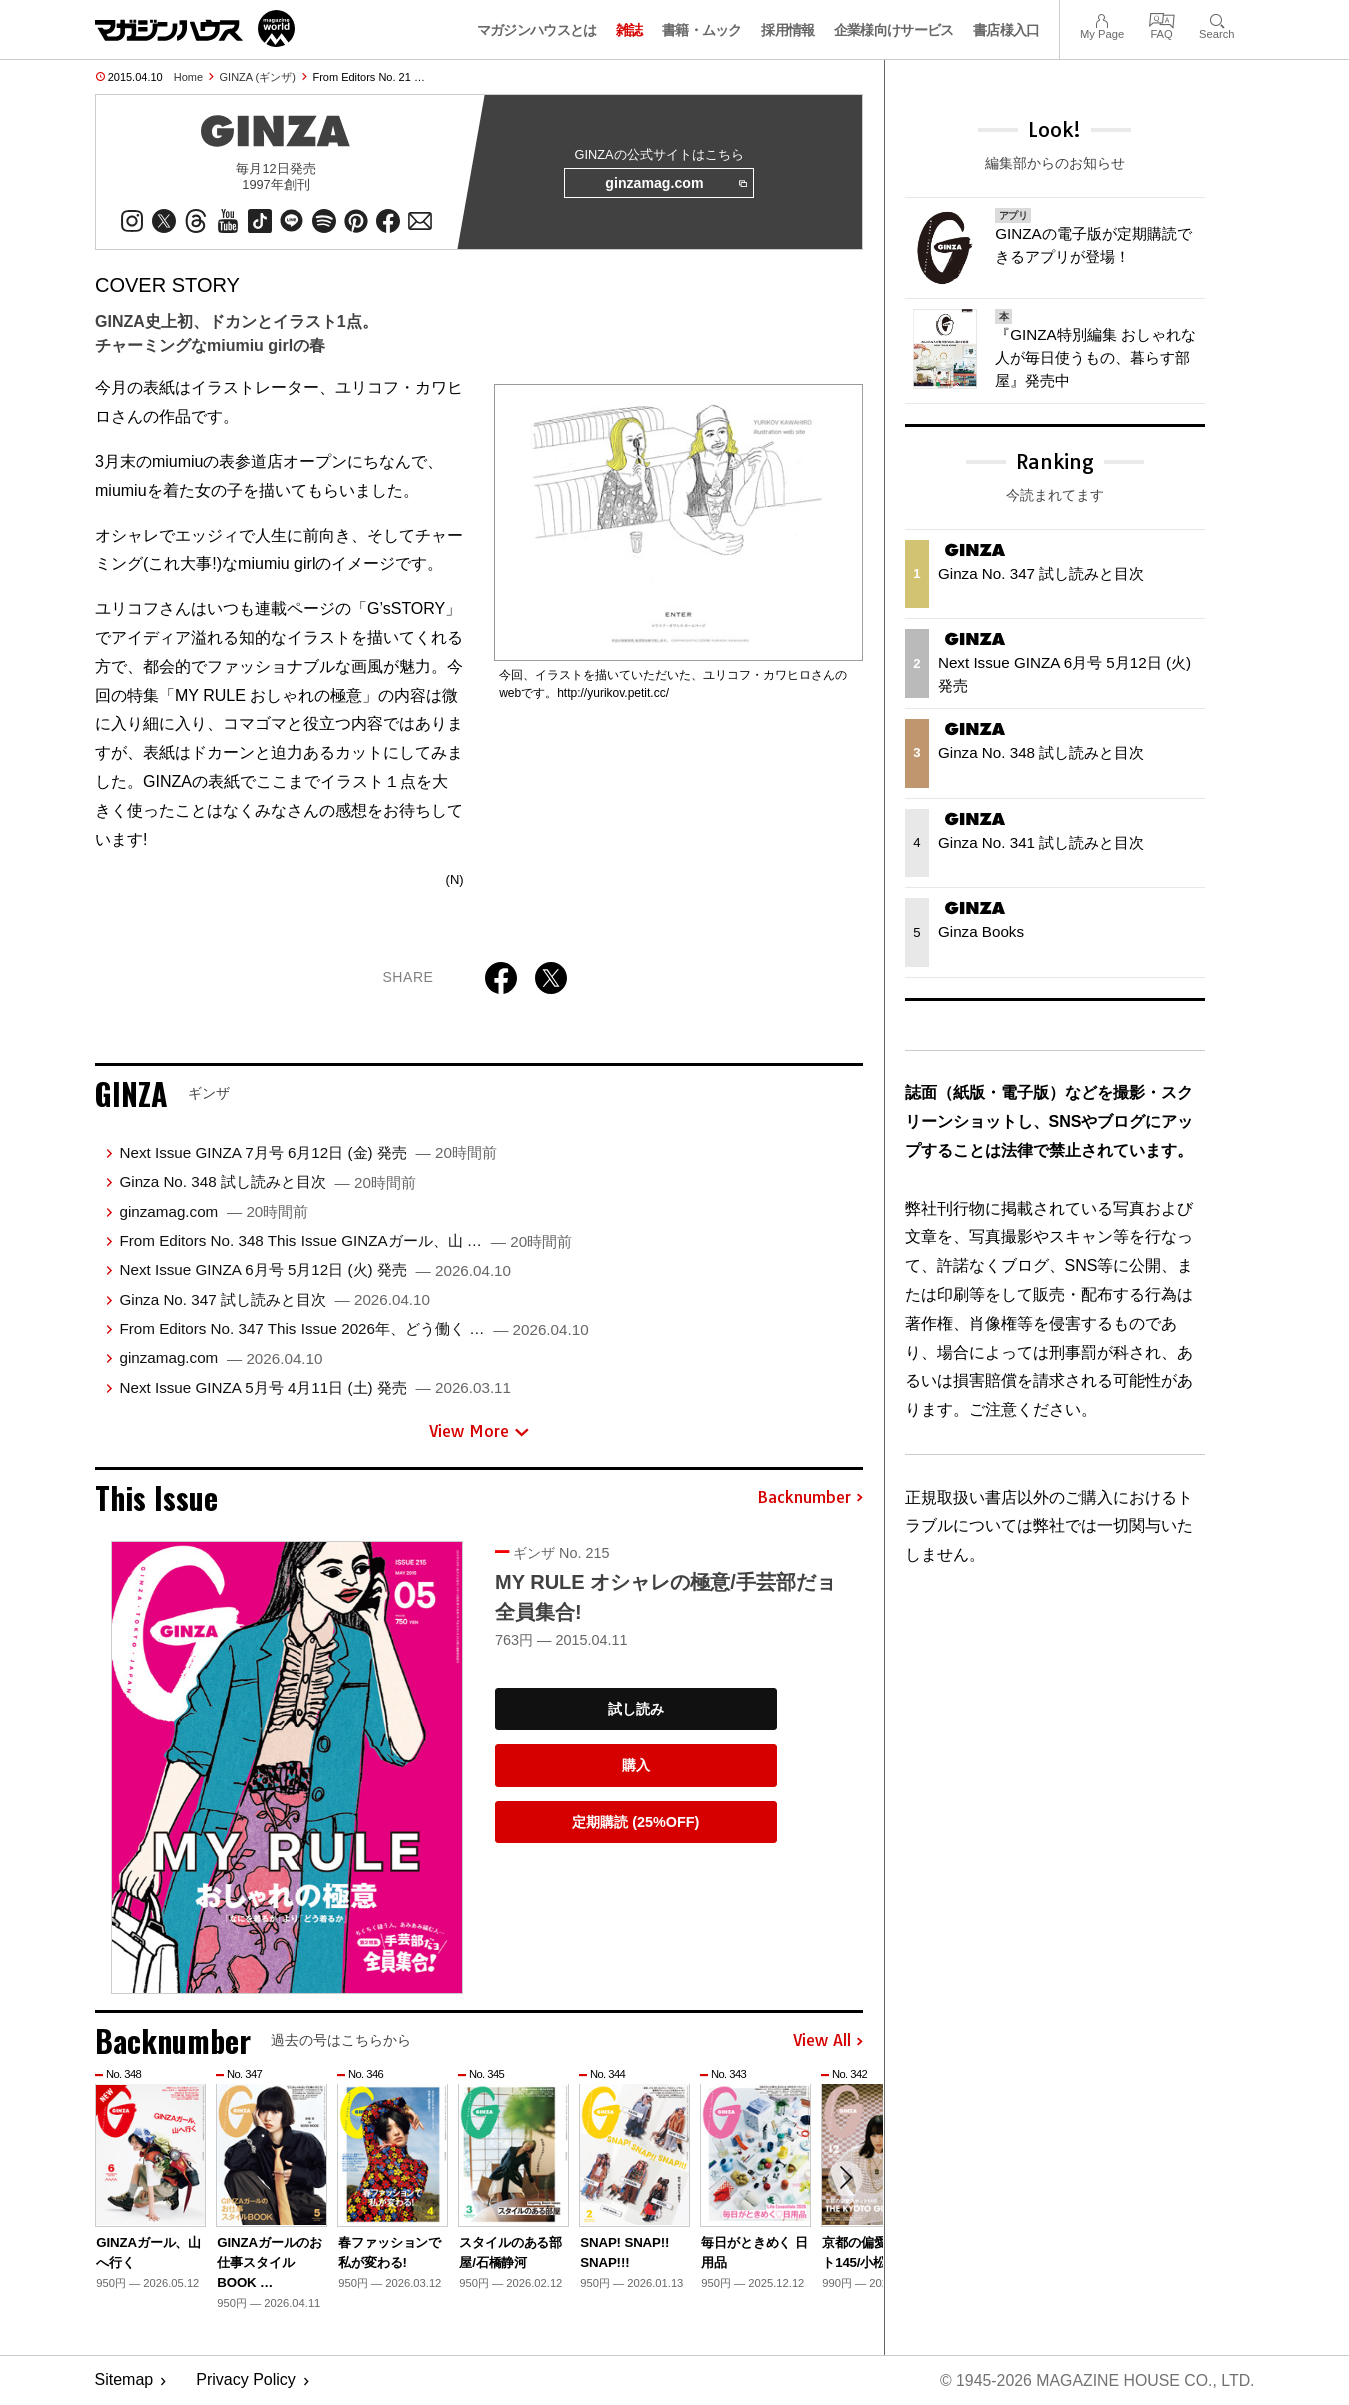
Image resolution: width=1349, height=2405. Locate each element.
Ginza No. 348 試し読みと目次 (267, 1182)
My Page (1102, 18)
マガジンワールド (195, 28)
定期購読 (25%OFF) (635, 1823)
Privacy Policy (246, 2380)
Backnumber (810, 1499)
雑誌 (629, 30)
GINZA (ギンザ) (258, 77)
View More (479, 1432)
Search (1216, 18)
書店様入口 (1006, 30)
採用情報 (787, 30)
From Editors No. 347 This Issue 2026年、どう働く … (353, 1329)
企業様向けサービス (894, 30)
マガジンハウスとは (537, 30)
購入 (636, 1766)
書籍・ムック (702, 30)
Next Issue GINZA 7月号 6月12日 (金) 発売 (307, 1153)
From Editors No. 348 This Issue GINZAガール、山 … (345, 1241)
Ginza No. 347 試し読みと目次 (274, 1300)
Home (188, 77)
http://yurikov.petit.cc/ (613, 694)
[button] (845, 2179)
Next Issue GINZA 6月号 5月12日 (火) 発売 (315, 1270)
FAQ (1162, 18)
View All (828, 2042)
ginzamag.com (675, 184)
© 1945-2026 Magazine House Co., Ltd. (1095, 2380)
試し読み (636, 1709)
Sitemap (124, 2380)
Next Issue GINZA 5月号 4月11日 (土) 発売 (315, 1388)
